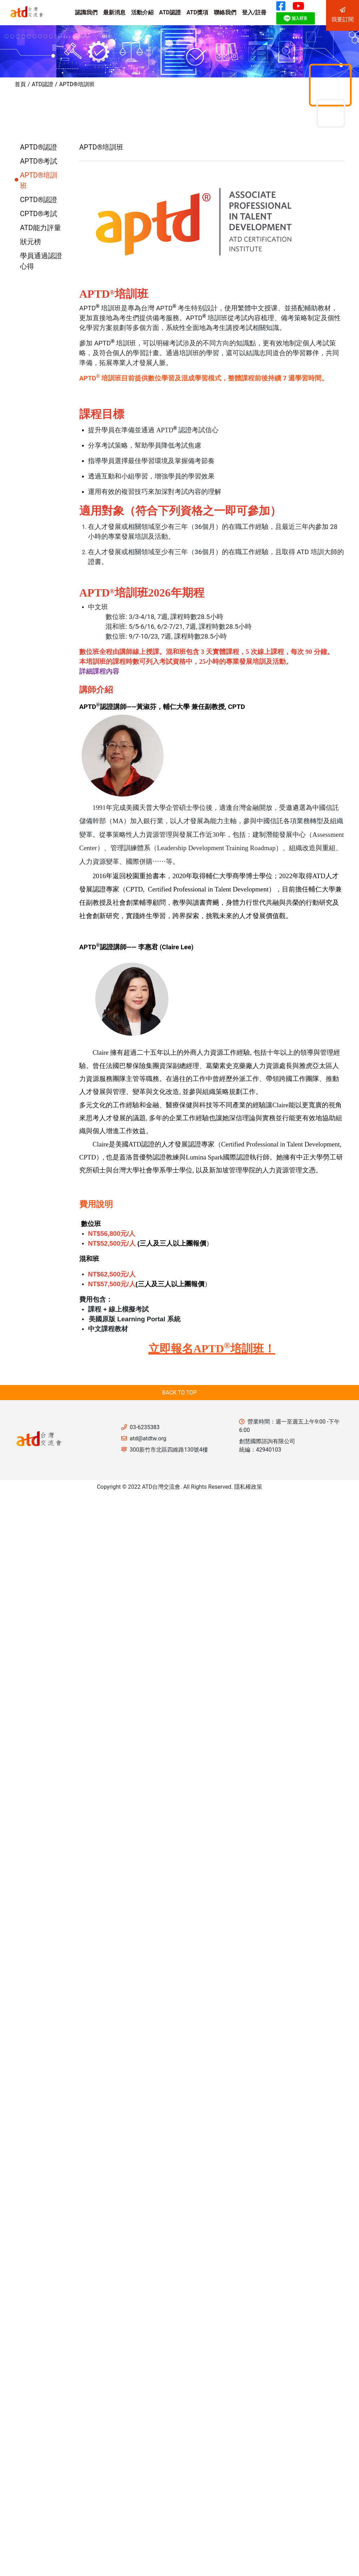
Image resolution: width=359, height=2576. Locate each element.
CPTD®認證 (38, 199)
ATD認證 (42, 84)
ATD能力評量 (40, 227)
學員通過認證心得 (41, 261)
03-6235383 (145, 1427)
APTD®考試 (38, 161)
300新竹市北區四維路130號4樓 (169, 1449)
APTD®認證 (38, 147)
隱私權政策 (248, 1486)
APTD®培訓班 (77, 84)
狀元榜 (30, 241)
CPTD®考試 (38, 213)
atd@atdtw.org (148, 1438)
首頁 (20, 84)
